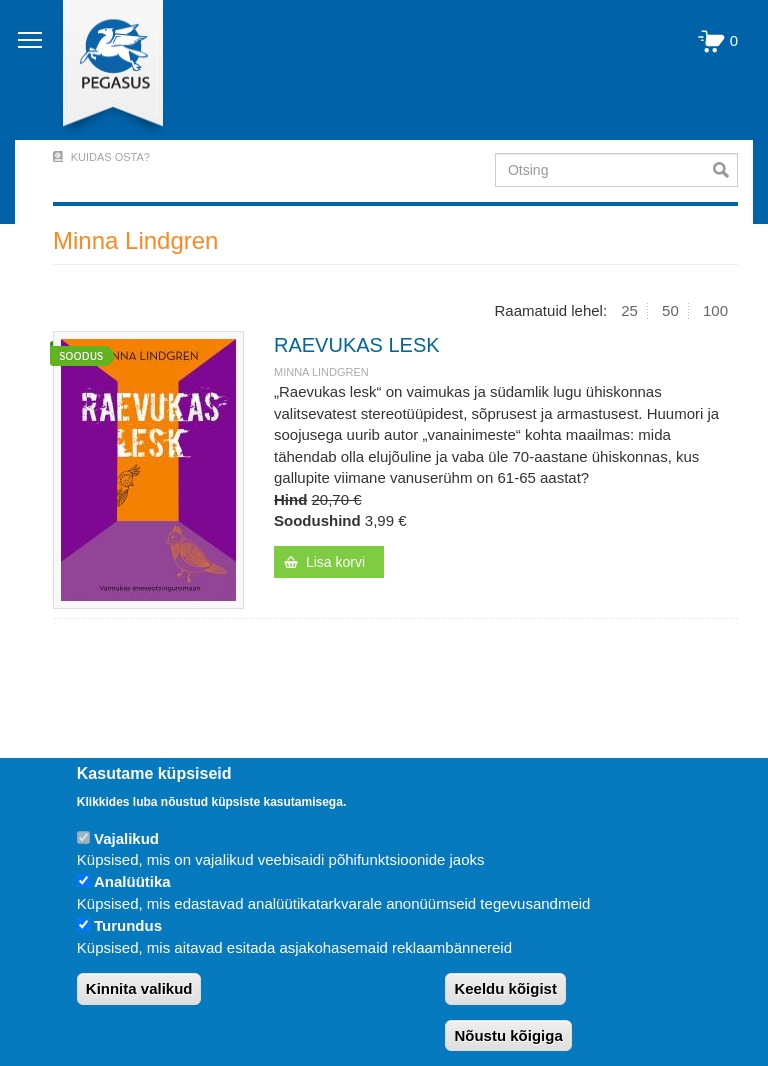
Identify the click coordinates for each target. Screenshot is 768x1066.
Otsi (725, 170)
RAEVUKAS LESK (357, 345)
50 (670, 310)
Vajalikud (126, 838)
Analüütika (132, 881)
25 (629, 310)
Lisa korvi (335, 562)
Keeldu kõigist (505, 988)
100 (715, 310)
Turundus (128, 925)
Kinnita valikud (139, 988)
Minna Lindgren (321, 372)
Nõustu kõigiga (508, 1035)
